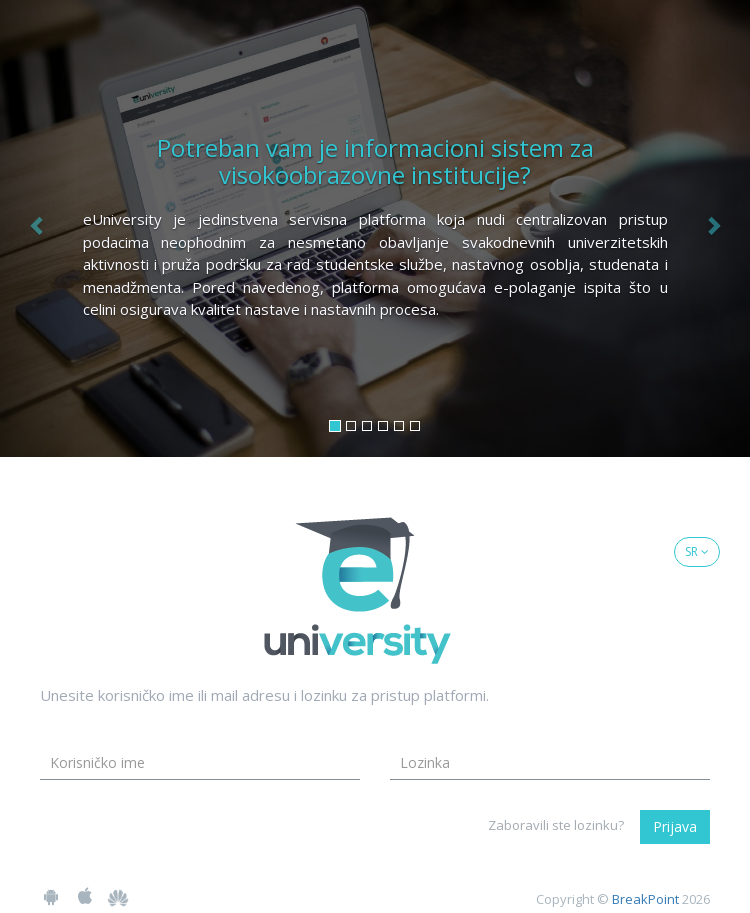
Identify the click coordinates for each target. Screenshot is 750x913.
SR (697, 551)
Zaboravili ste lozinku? (556, 825)
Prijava (675, 826)
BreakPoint (645, 899)
